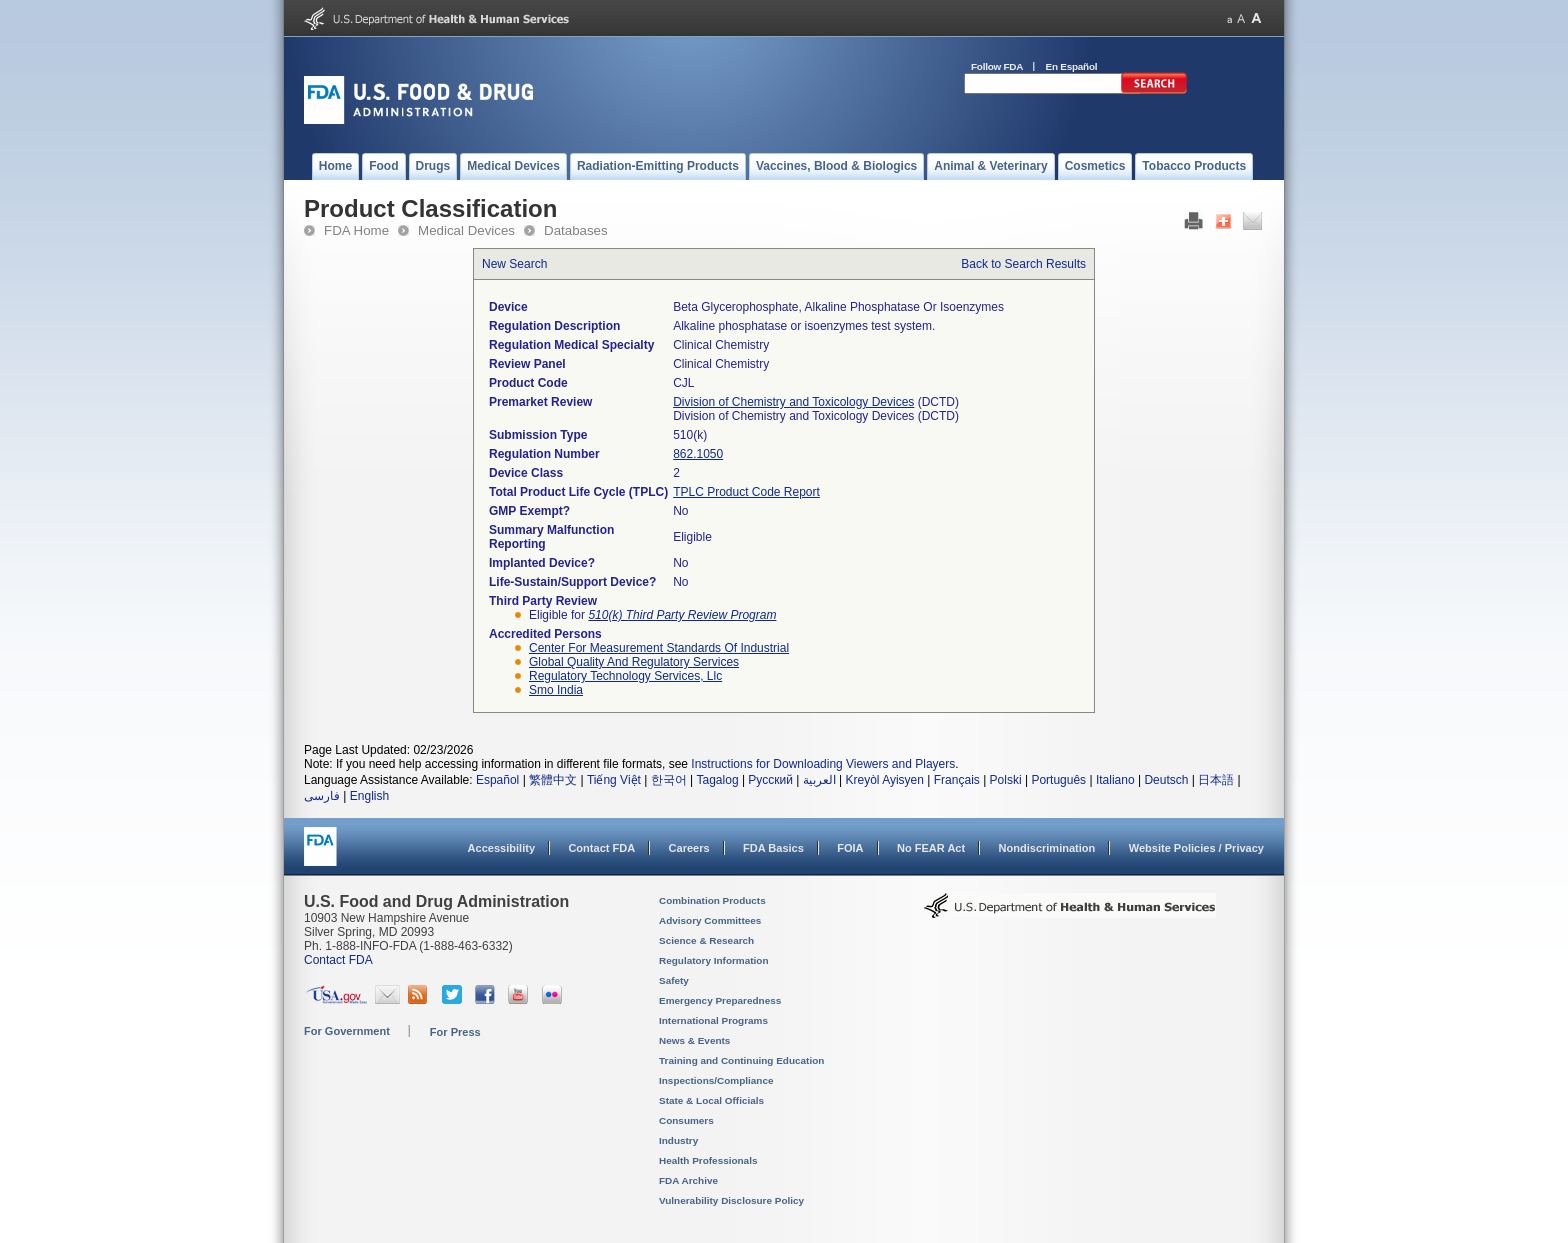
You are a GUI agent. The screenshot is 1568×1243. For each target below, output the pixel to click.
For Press (455, 1032)
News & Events (694, 1040)
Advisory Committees (710, 920)
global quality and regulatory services (634, 662)
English (369, 796)
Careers (689, 848)
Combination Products (712, 900)
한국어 (669, 780)
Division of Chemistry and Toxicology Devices (793, 402)
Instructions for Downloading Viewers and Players (823, 764)
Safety (674, 980)
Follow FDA (997, 66)
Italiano (1115, 780)
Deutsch (1166, 780)
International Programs (713, 1020)
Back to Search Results (1023, 264)
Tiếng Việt (614, 780)
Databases (576, 230)
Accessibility (501, 848)
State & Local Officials (711, 1100)
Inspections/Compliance (716, 1080)
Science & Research (706, 940)
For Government (347, 1031)
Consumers (686, 1120)
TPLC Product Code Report (746, 492)
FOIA (850, 848)
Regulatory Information (714, 960)
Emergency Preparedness (720, 1000)
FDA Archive (688, 1180)
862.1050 (698, 454)
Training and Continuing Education (741, 1060)
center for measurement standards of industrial (659, 648)
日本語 (1216, 780)
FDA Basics (773, 848)
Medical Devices (466, 230)
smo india (556, 690)
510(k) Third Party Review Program (682, 615)
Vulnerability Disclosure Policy (731, 1200)
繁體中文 (553, 780)
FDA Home (356, 230)
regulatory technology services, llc (625, 676)
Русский (770, 780)
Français (957, 780)
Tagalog (718, 780)
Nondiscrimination (1047, 848)
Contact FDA (601, 848)
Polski (1006, 780)
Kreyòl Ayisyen (884, 780)
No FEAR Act (931, 848)
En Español (1072, 66)
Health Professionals (708, 1160)
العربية (819, 780)
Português (1058, 780)
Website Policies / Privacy (1196, 848)
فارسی (322, 796)
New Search (514, 264)
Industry (678, 1140)
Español (497, 780)
